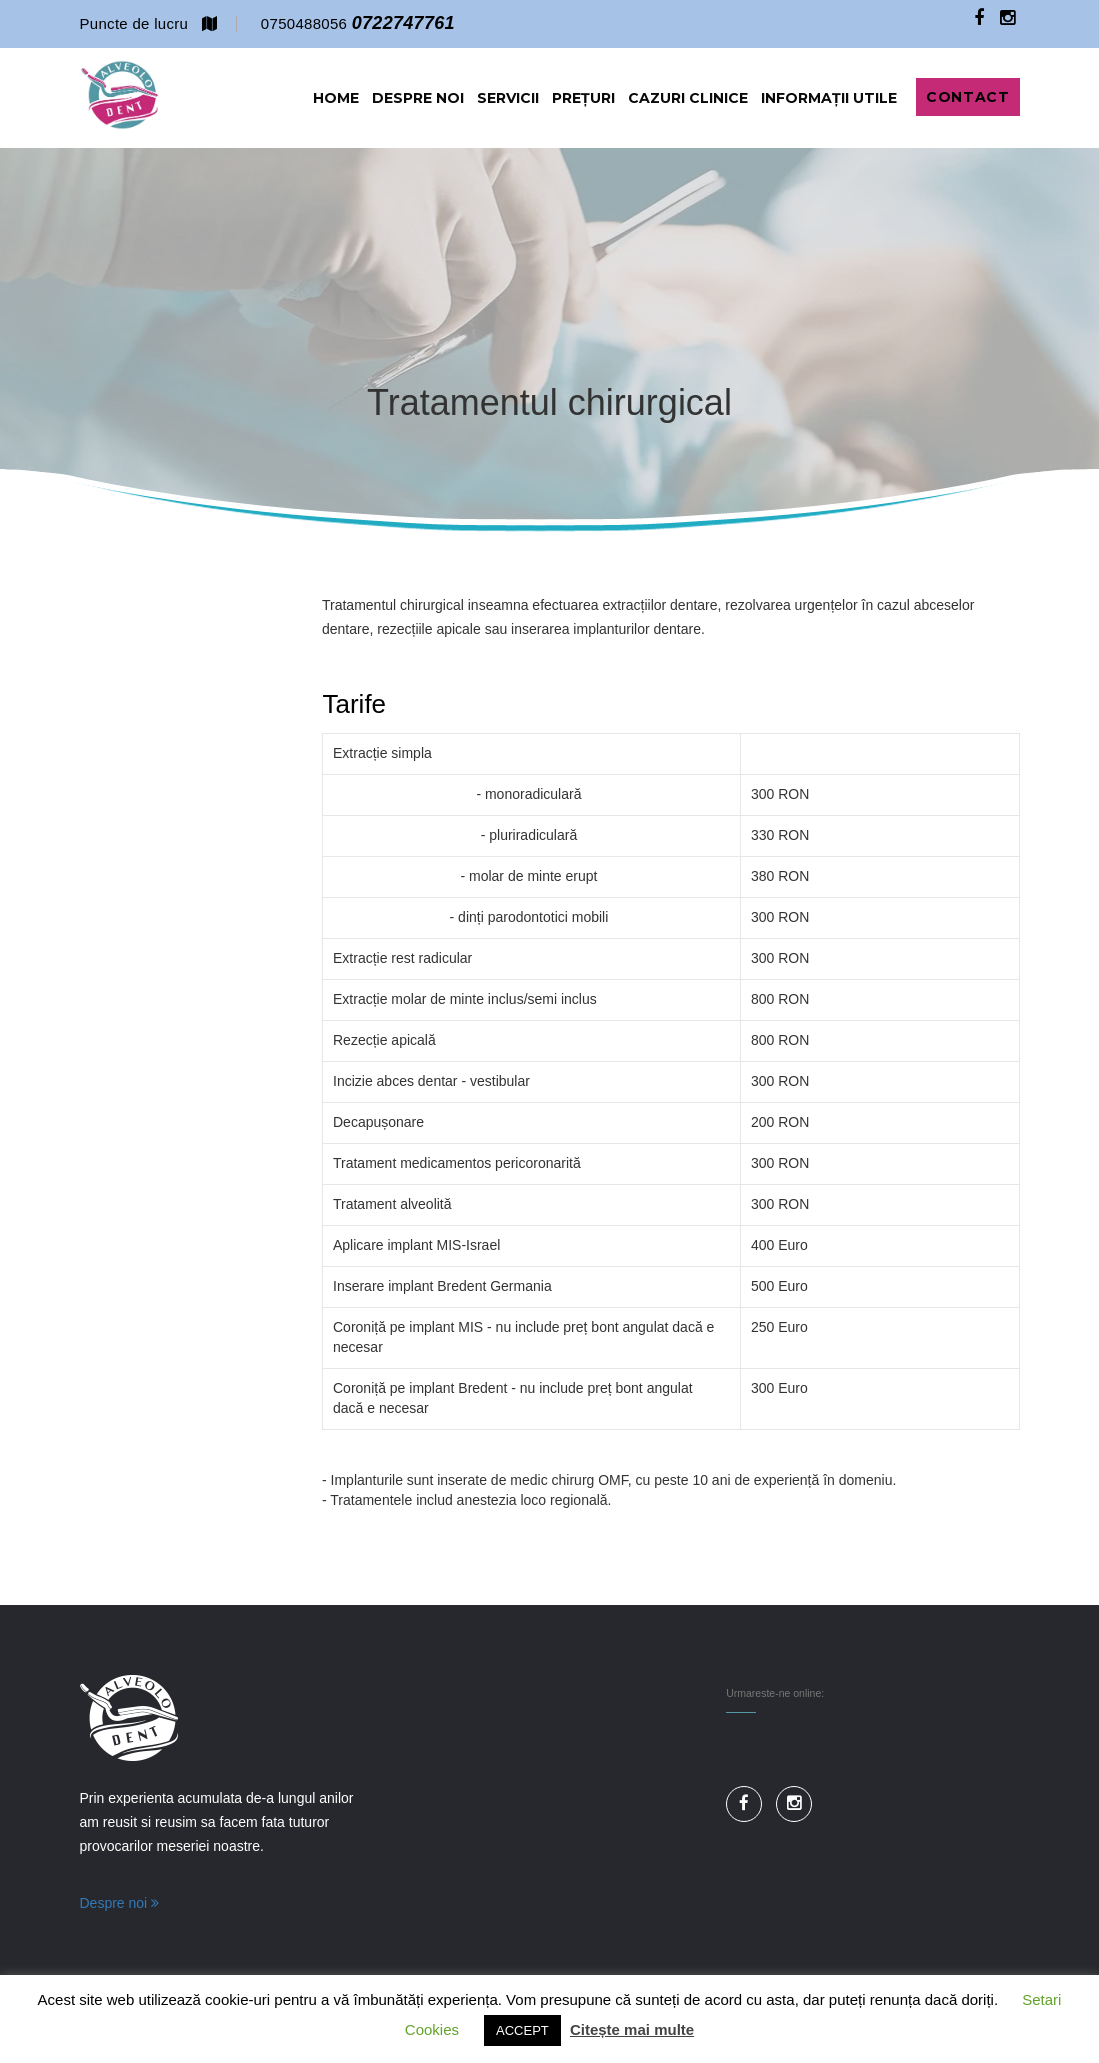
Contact (967, 97)
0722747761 (403, 23)
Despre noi (120, 1903)
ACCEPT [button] (522, 2030)
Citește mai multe (632, 2029)
